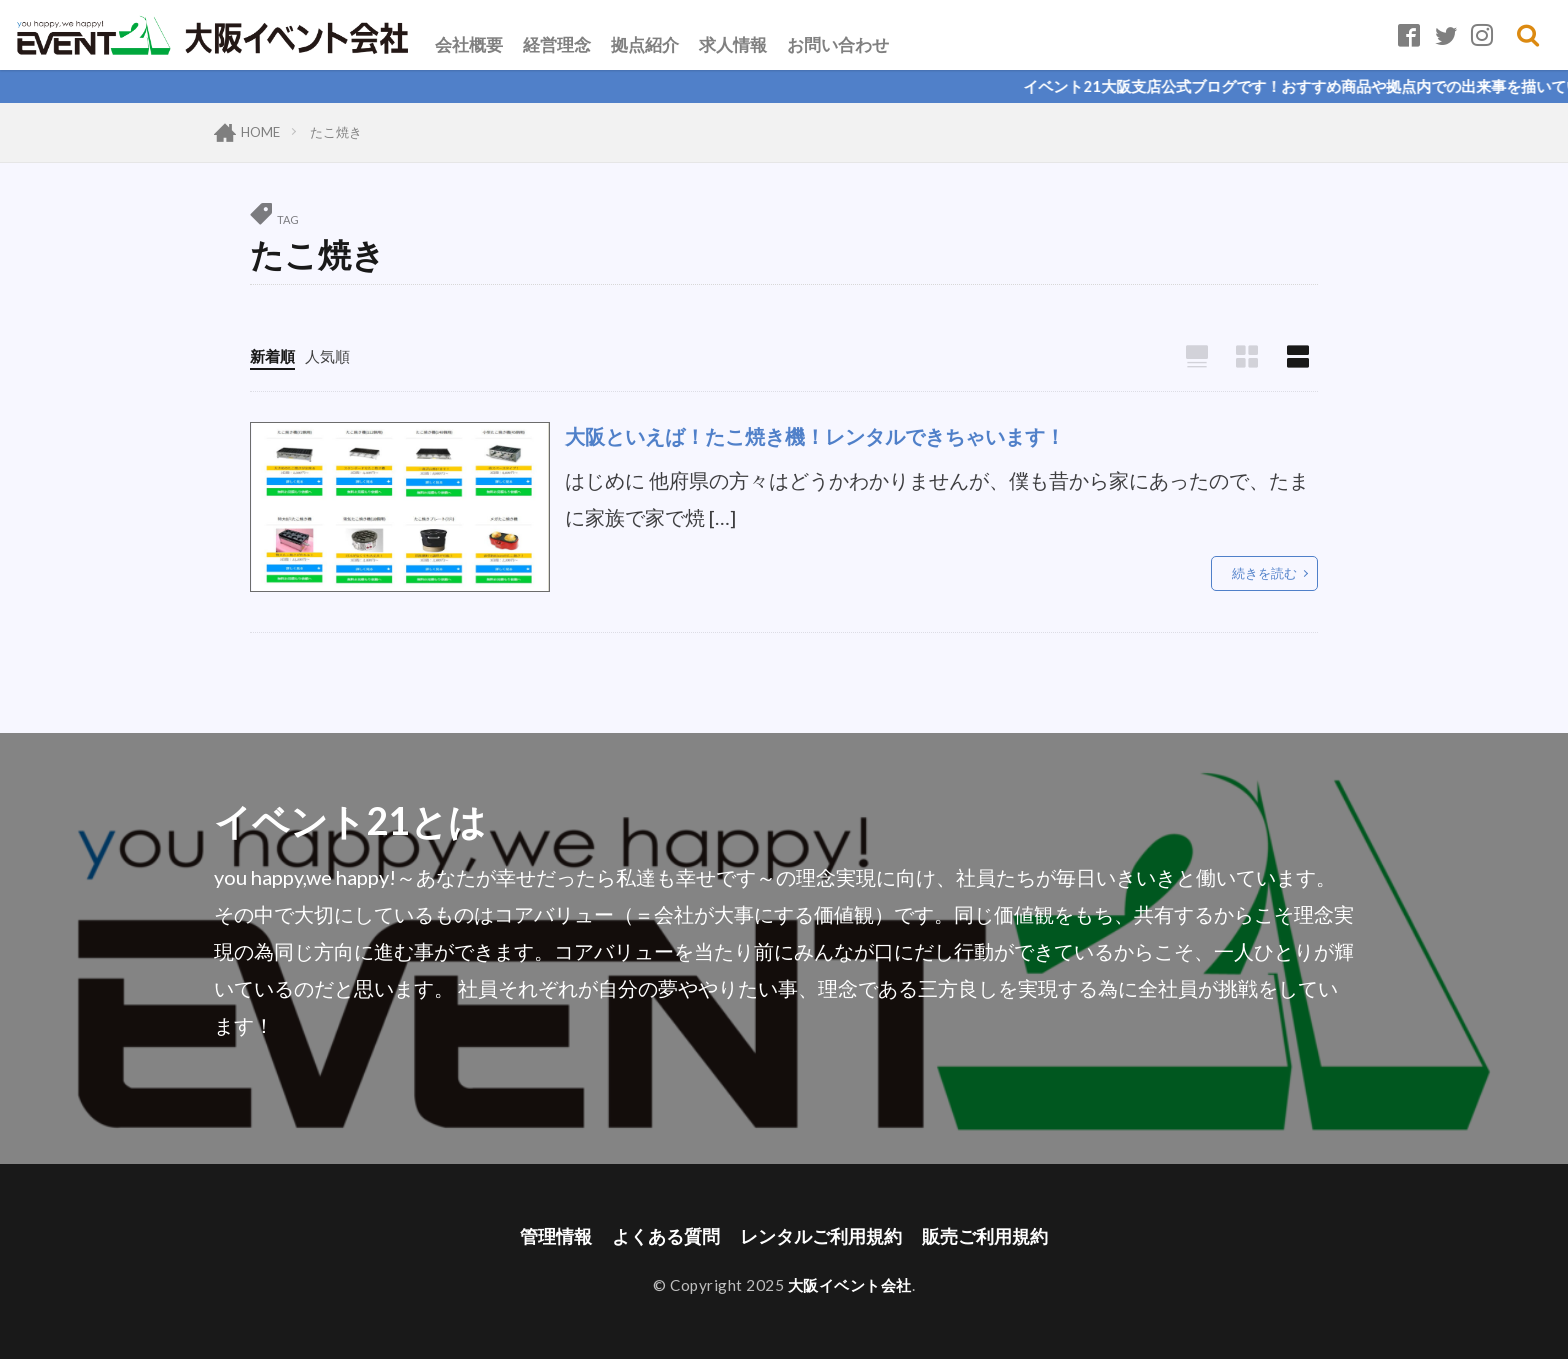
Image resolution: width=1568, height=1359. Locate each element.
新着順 (272, 356)
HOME (260, 132)
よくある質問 (666, 1236)
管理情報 (556, 1236)
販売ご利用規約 (985, 1236)
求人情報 (733, 44)
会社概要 (469, 44)
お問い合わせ (838, 44)
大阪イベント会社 (850, 1285)
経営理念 (557, 44)
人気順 (327, 356)
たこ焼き (336, 132)
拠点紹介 (645, 44)
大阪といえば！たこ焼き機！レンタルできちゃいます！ (815, 436)
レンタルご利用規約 (821, 1236)
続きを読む (1264, 573)
